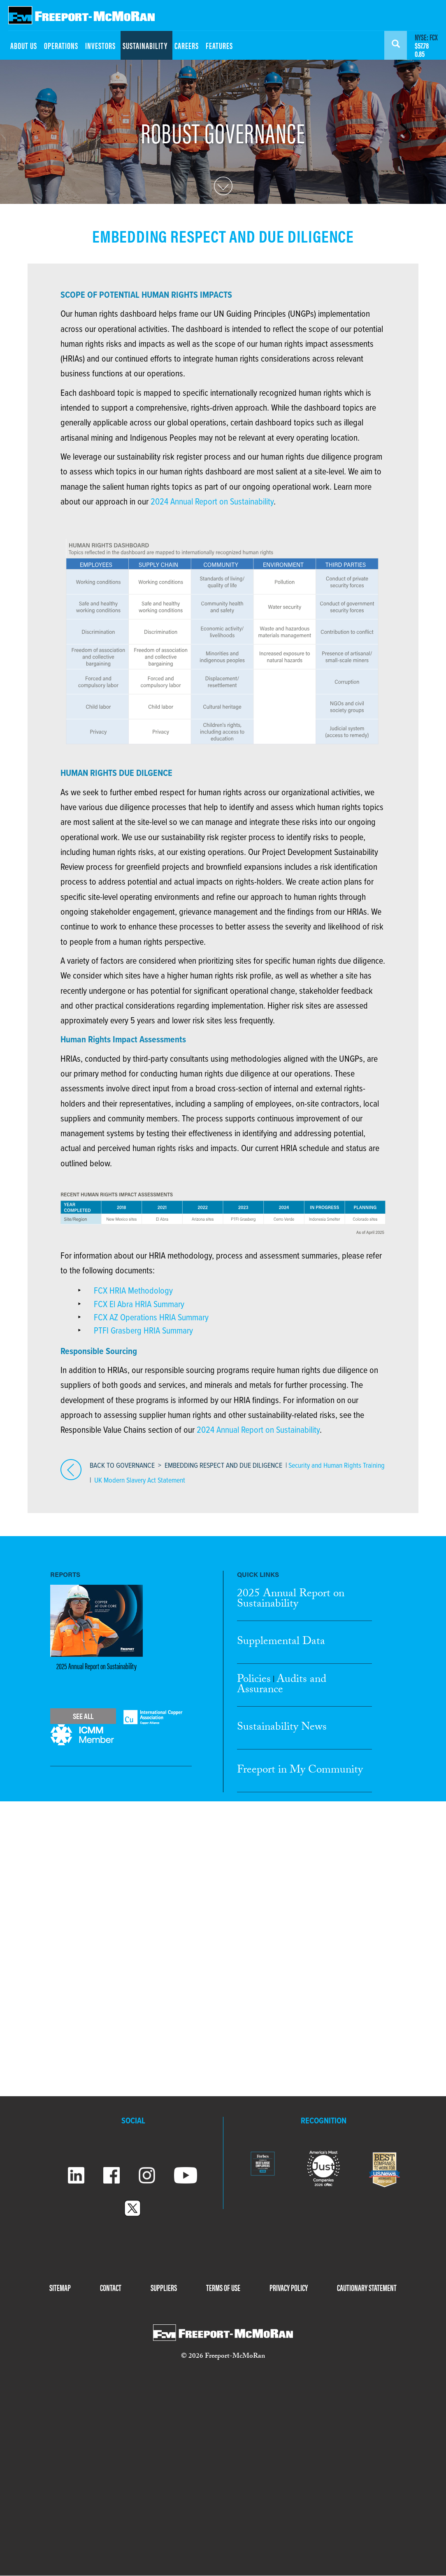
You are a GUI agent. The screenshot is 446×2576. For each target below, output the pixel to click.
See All (83, 1716)
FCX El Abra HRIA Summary (139, 1305)
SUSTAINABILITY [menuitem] (145, 45)
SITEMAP (60, 2287)
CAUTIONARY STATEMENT (367, 2287)
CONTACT (110, 2287)
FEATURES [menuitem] (219, 45)
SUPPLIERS (164, 2287)
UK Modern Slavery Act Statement (139, 1480)
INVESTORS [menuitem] (100, 45)
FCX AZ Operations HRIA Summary (151, 1318)
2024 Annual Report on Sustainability (212, 502)
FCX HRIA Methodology (133, 1291)
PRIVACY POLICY (288, 2287)
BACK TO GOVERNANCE (122, 1466)
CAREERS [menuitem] (186, 45)
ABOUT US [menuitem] (23, 45)
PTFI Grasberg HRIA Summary (143, 1331)
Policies (254, 1680)
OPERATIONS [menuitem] (61, 45)
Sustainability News (282, 1728)
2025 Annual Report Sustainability (290, 1599)
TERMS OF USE (223, 2287)
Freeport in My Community (300, 1770)
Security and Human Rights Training (336, 1466)
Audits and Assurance (281, 1685)
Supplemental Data (281, 1642)
